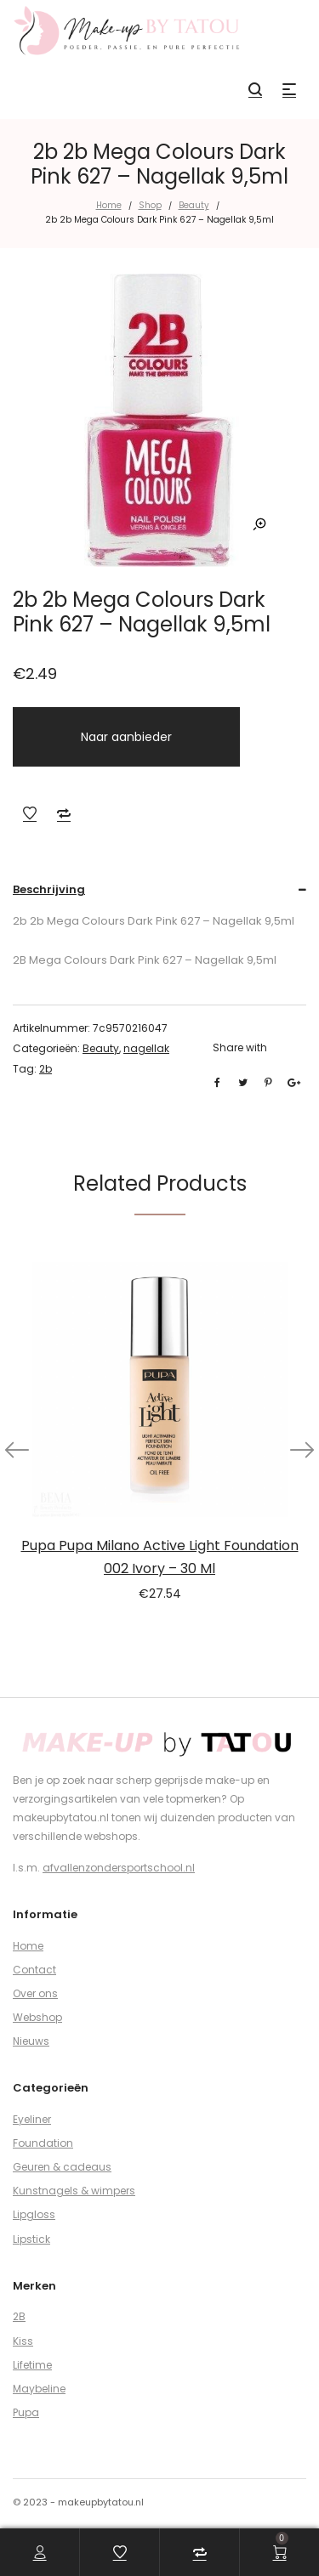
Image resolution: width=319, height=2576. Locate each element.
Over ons (35, 1993)
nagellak (146, 1048)
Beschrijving (49, 889)
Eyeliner (32, 2119)
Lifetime (32, 2365)
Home (109, 205)
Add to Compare (64, 813)
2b (45, 1069)
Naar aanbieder (126, 736)
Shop (150, 205)
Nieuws (31, 2041)
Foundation (43, 2143)
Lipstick (31, 2239)
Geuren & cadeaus (62, 2167)
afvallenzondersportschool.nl (119, 1867)
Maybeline (39, 2388)
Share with (240, 1047)
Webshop (37, 2017)
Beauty (194, 205)
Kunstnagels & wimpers (74, 2190)
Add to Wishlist (30, 813)
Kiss (23, 2341)
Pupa (26, 2412)
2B (19, 2316)
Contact (34, 1969)
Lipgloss (34, 2214)
